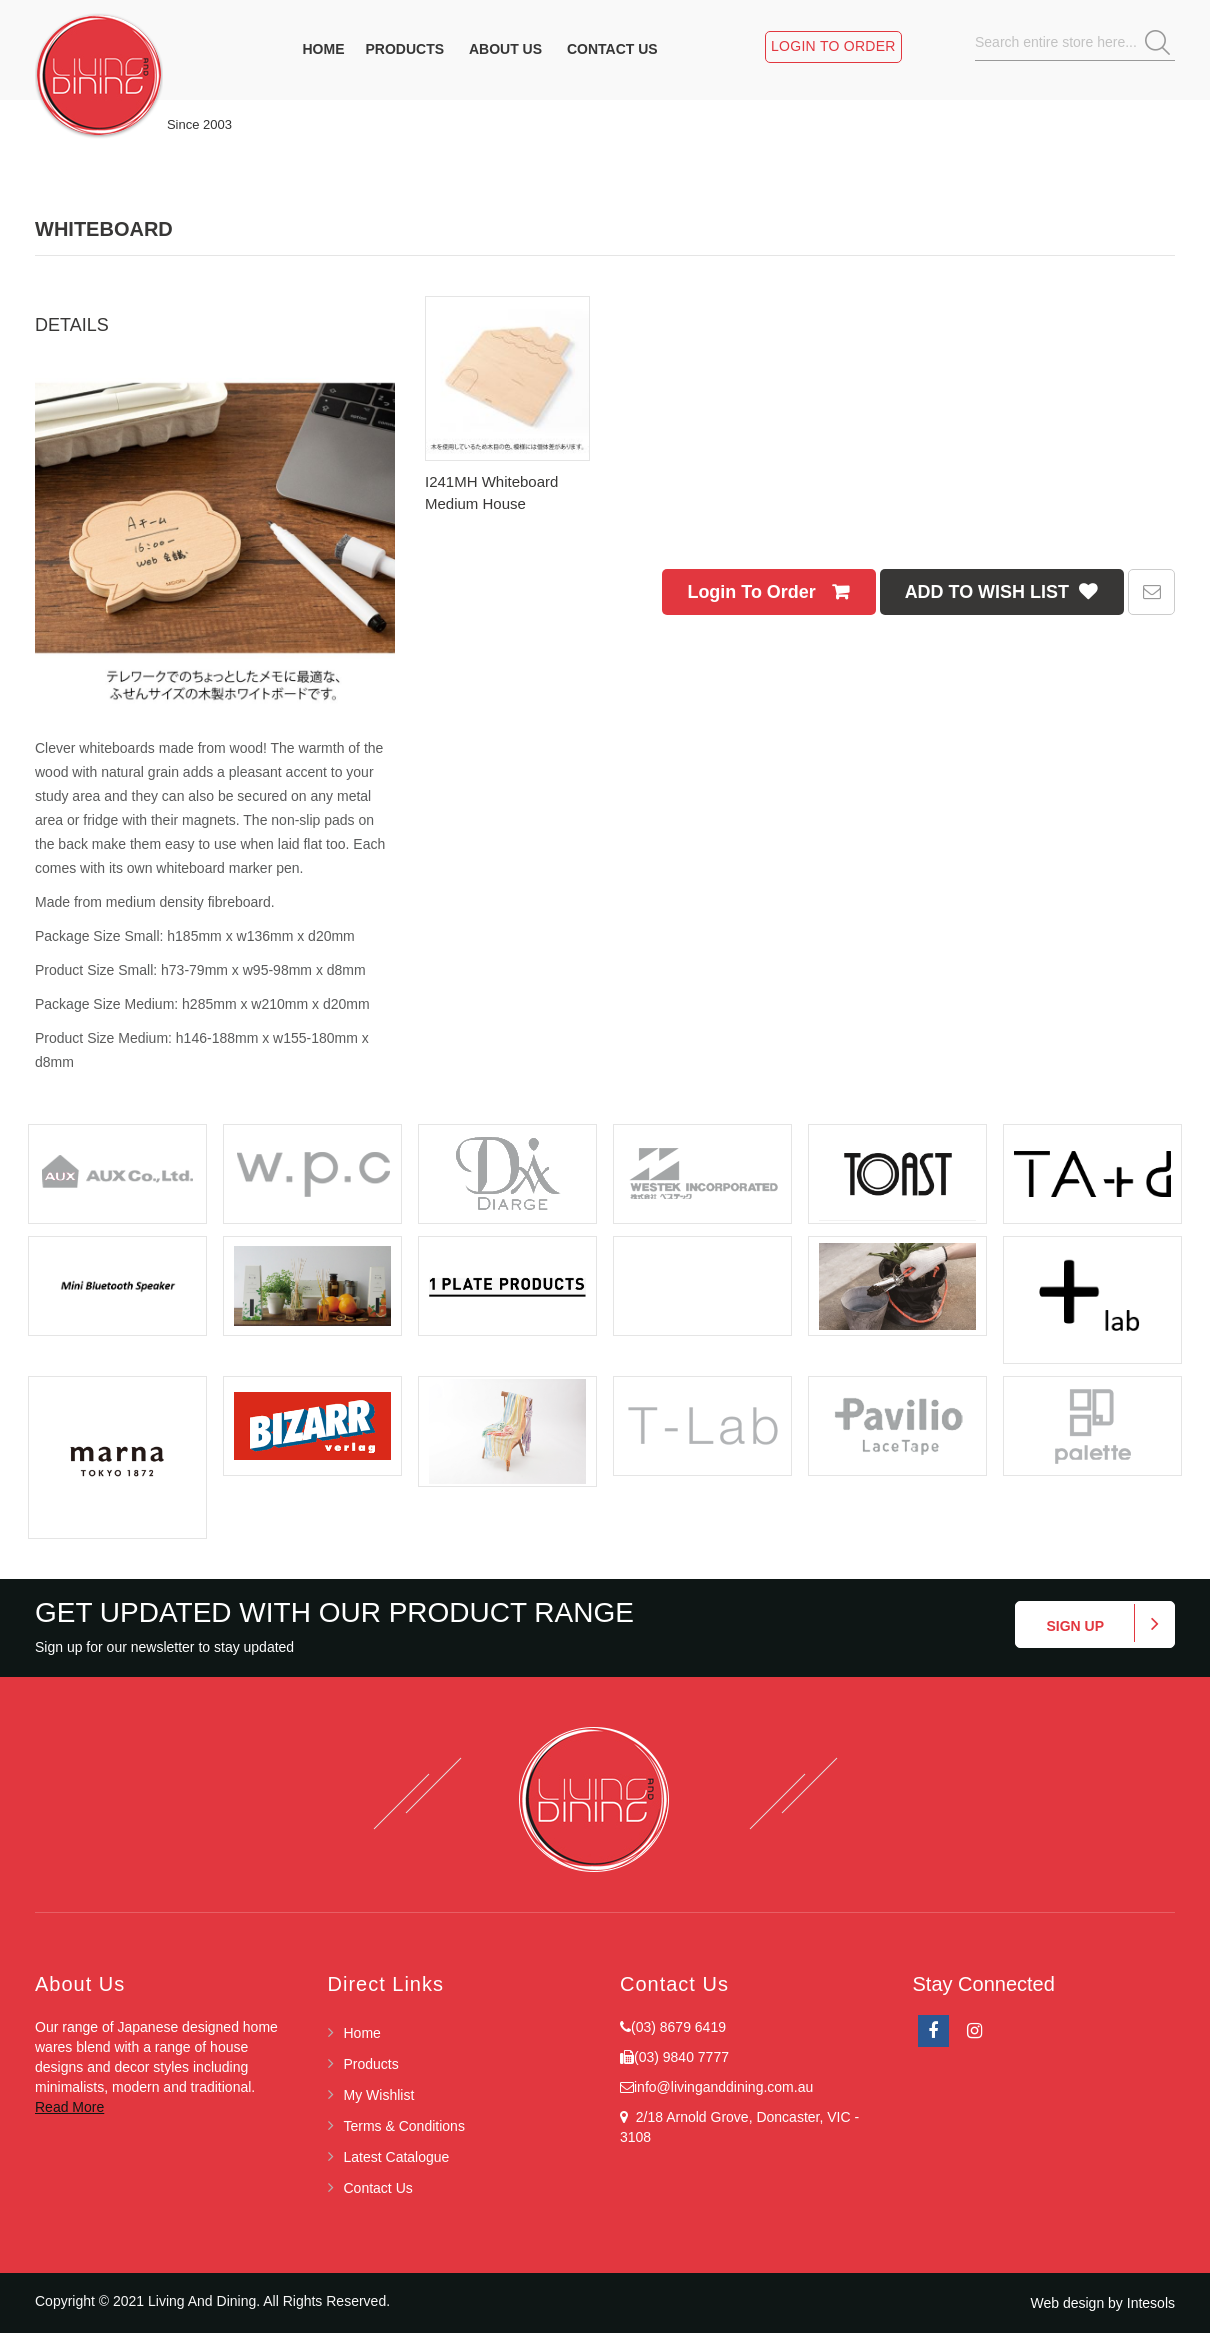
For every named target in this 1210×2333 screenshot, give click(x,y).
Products (371, 2064)
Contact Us (378, 2188)
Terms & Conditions (404, 2126)
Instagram (974, 2031)
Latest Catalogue (397, 2157)
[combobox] (1080, 42)
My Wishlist (379, 2095)
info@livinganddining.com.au (723, 2087)
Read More (69, 2107)
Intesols (1151, 2303)
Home (362, 2033)
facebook (933, 2031)
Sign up (1075, 1626)
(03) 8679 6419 (678, 2027)
